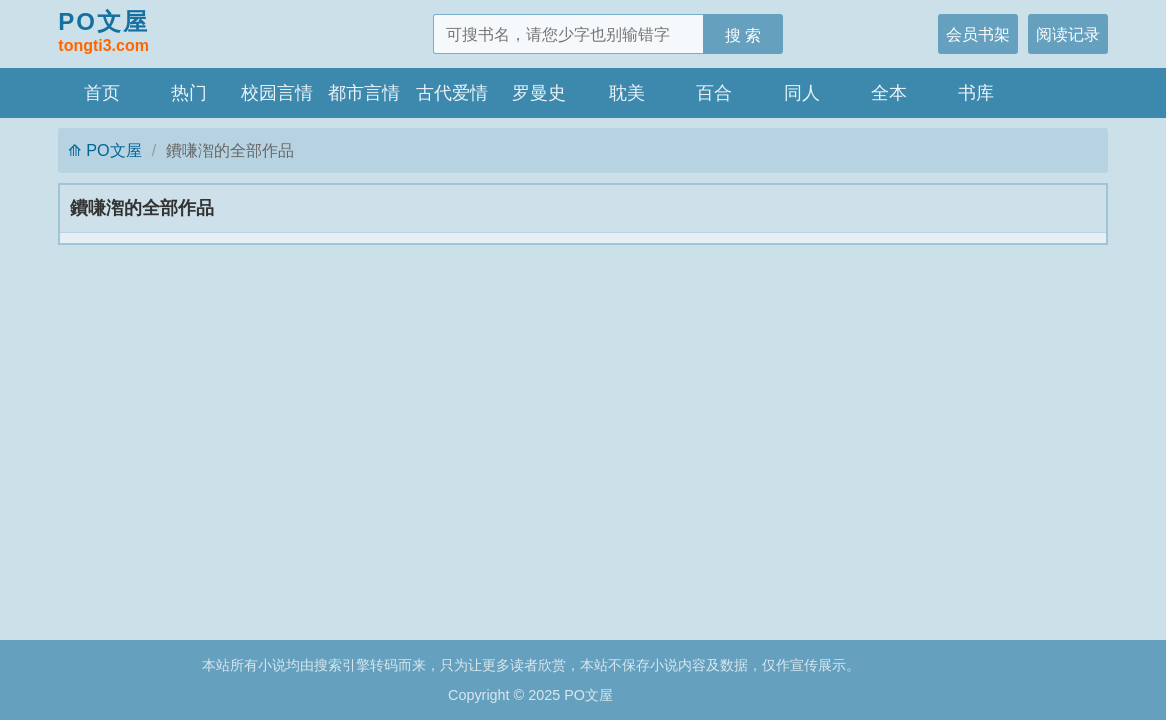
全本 (889, 93)
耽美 (627, 93)
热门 (189, 93)
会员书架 (978, 34)
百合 (714, 93)
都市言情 (364, 93)
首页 (102, 93)
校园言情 (277, 93)
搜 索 (743, 35)
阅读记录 (1068, 34)
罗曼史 (539, 93)
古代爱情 (452, 93)
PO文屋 (103, 33)
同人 (802, 93)
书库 (976, 93)
